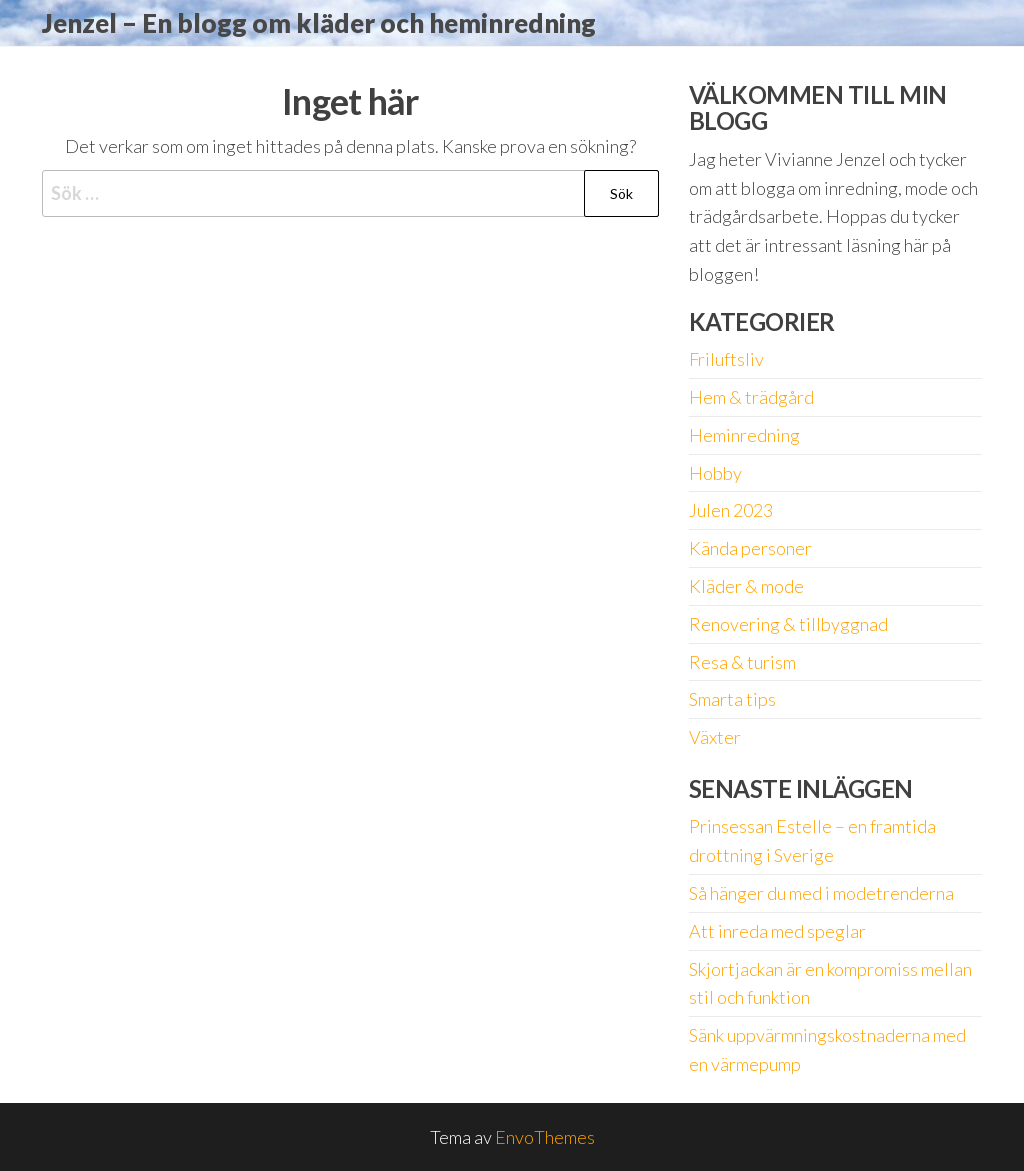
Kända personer (750, 548)
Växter (715, 737)
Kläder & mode (746, 586)
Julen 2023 (731, 510)
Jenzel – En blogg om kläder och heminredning (319, 23)
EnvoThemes (545, 1137)
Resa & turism (742, 662)
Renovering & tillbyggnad (788, 624)
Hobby (715, 473)
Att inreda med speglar (777, 931)
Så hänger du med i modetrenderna (821, 893)
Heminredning (744, 435)
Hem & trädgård (751, 397)
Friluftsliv (726, 359)
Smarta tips (732, 699)
